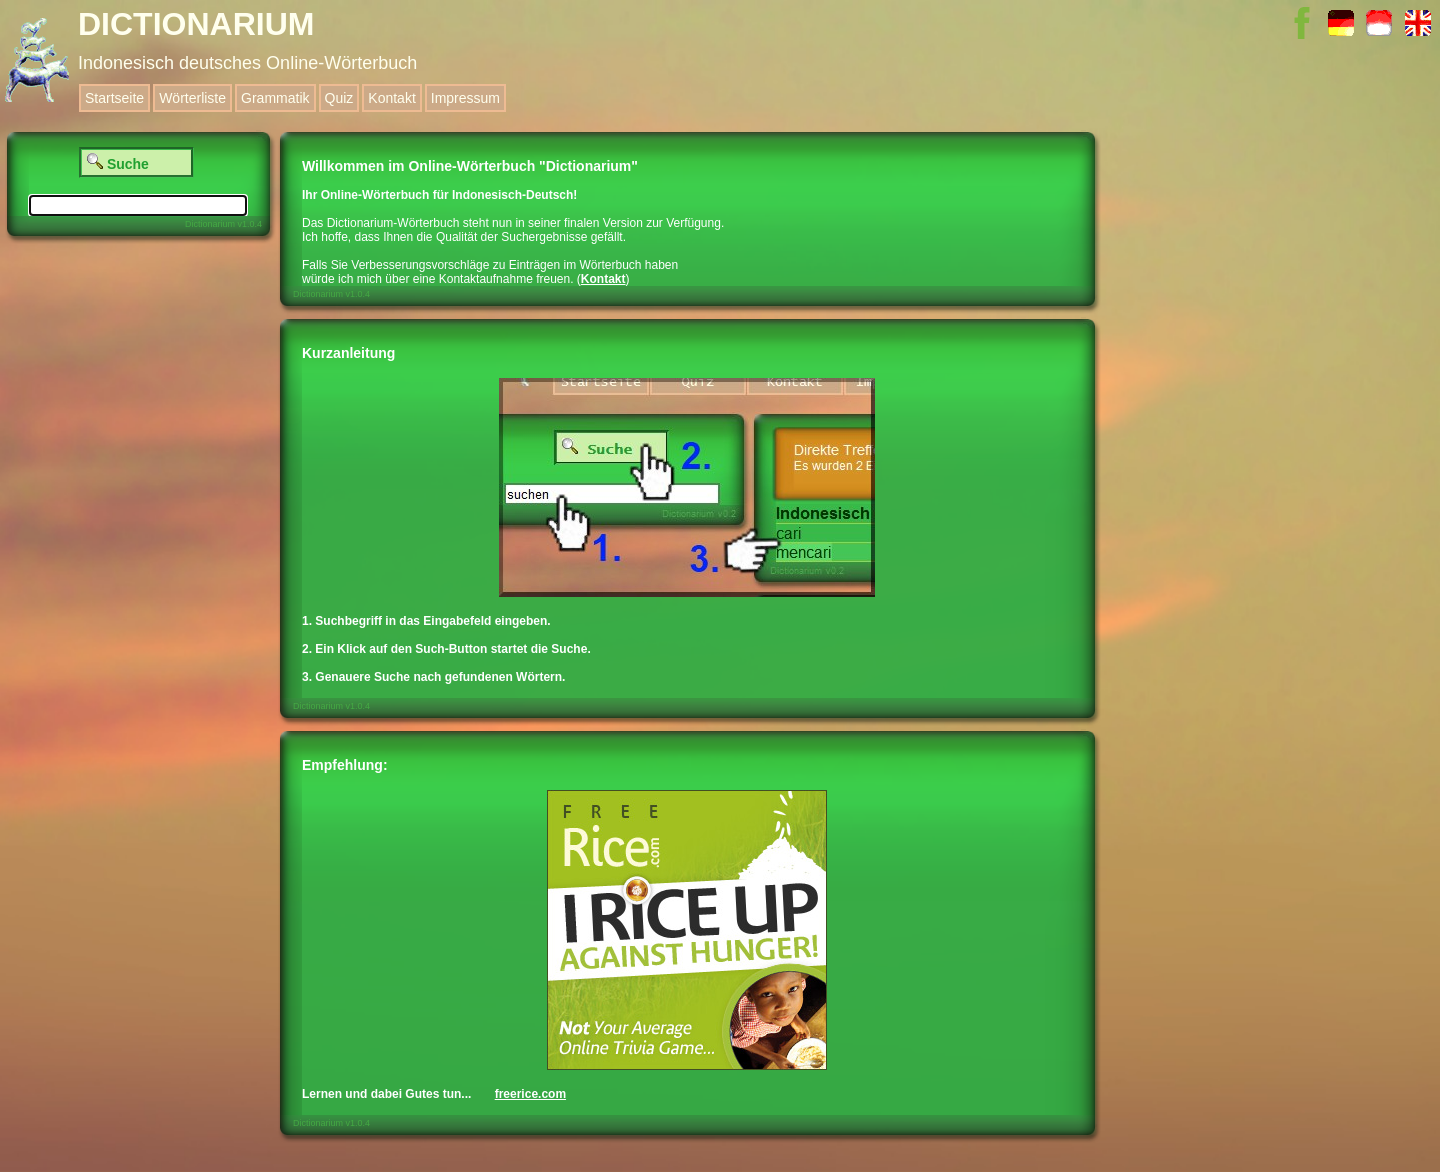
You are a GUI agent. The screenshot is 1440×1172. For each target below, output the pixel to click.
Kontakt (391, 98)
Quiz (339, 98)
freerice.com (530, 1094)
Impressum (465, 98)
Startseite (114, 98)
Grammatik (275, 98)
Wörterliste (192, 98)
